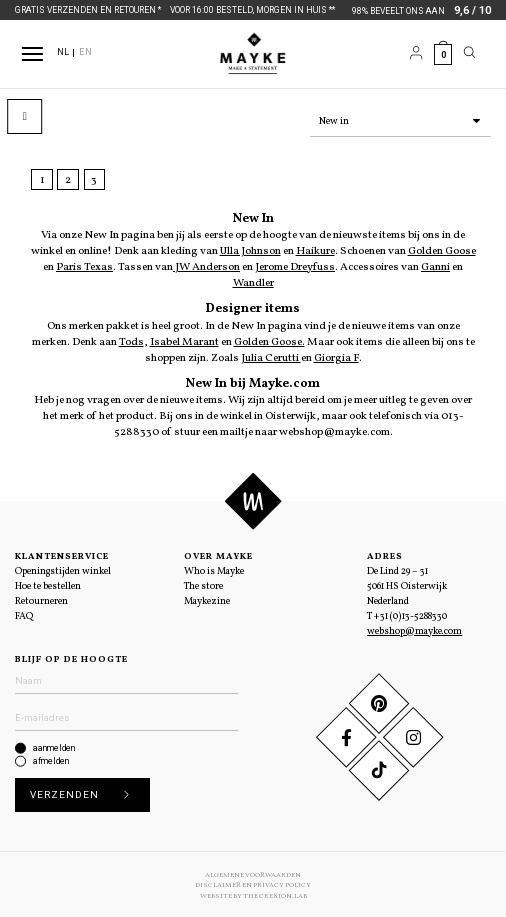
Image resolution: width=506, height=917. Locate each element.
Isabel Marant (184, 340)
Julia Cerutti (271, 356)
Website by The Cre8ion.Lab (253, 894)
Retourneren (41, 599)
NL (63, 51)
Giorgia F (336, 356)
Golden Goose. (269, 340)
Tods (131, 340)
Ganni (435, 265)
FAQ (24, 614)
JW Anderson (206, 265)
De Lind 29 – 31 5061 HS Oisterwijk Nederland (407, 584)
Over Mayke (218, 554)
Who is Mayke (214, 569)
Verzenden (85, 793)
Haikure (315, 249)
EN (85, 51)
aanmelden (54, 746)
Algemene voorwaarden (253, 873)
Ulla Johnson (250, 249)
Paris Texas (84, 265)
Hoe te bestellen (48, 584)
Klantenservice (62, 554)
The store (203, 584)
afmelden (51, 759)
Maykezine (207, 599)
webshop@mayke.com (414, 629)
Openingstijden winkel (63, 569)
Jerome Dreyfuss (295, 265)
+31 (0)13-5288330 (410, 614)
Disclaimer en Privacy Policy (253, 883)
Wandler (253, 281)
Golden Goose (442, 249)
